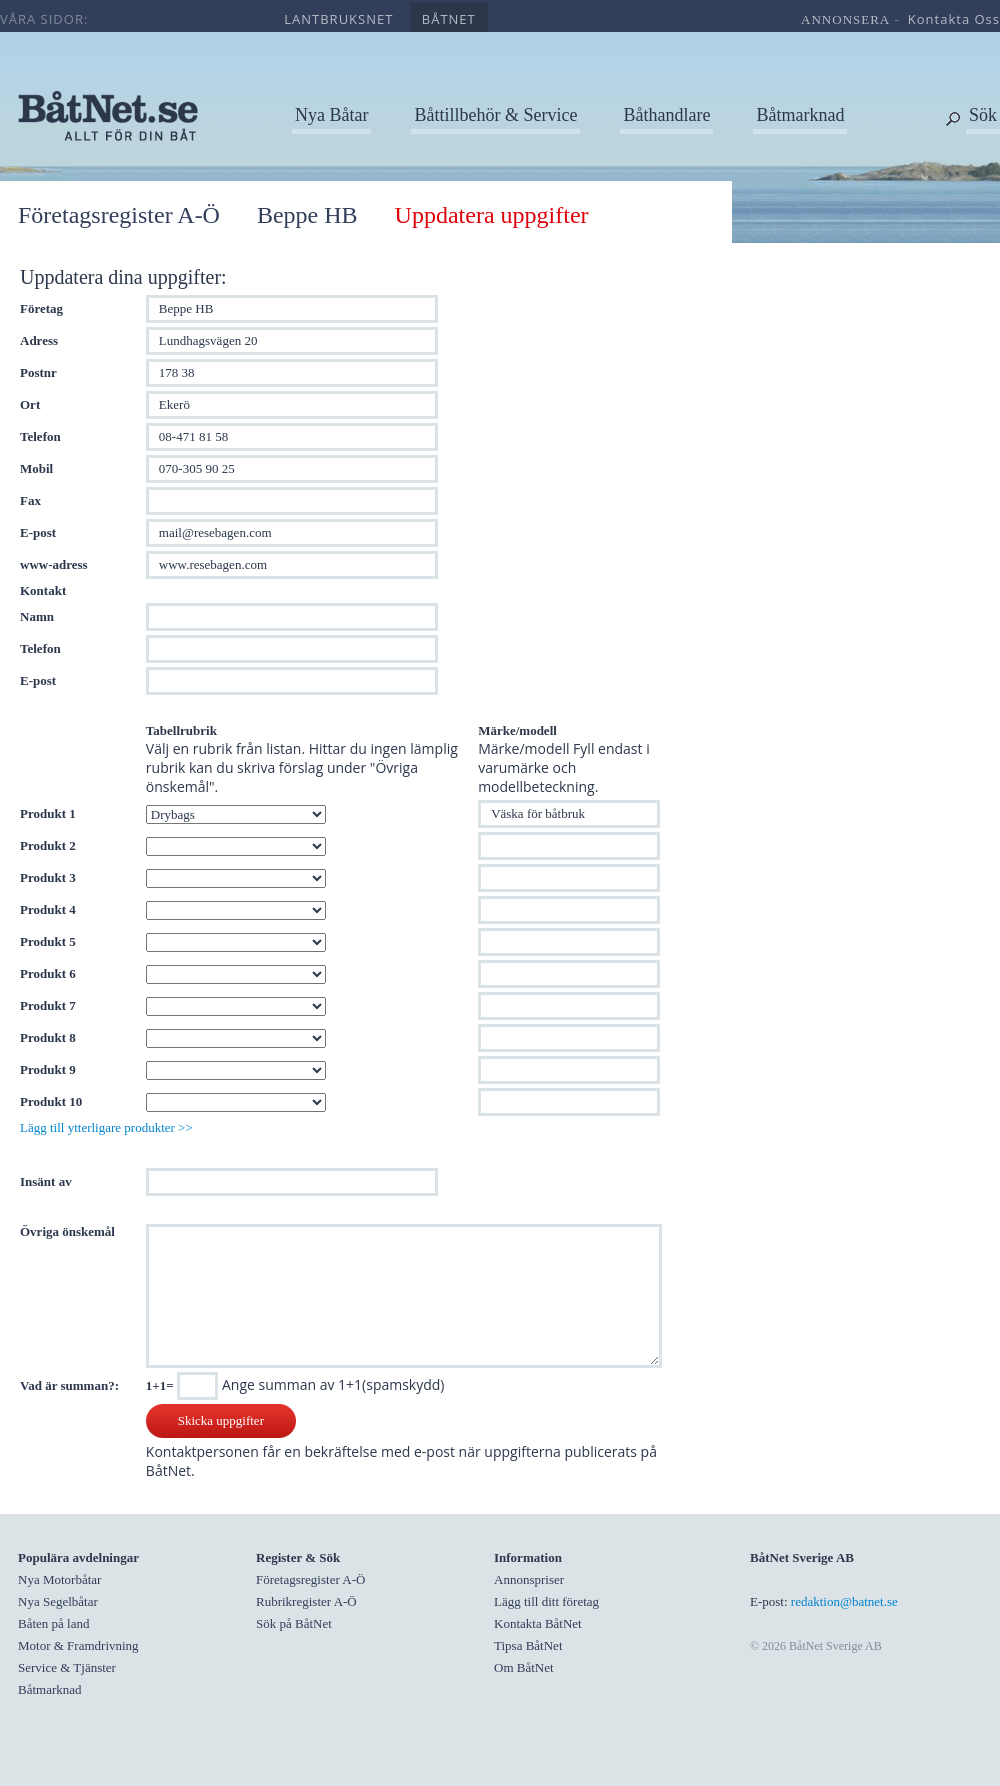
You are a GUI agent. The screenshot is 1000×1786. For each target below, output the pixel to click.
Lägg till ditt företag (546, 1601)
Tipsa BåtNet (528, 1645)
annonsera (845, 19)
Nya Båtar (331, 115)
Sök (983, 115)
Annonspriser (529, 1579)
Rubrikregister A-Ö (306, 1601)
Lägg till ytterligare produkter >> (106, 1127)
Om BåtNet (524, 1667)
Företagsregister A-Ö (119, 215)
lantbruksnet (338, 19)
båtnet (449, 19)
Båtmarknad (800, 115)
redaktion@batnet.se (844, 1601)
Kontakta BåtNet (538, 1623)
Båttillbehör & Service (495, 115)
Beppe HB (307, 215)
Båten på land (53, 1623)
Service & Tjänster (67, 1667)
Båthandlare (666, 115)
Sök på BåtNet (294, 1623)
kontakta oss (954, 19)
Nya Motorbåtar (59, 1579)
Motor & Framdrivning (78, 1645)
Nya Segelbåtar (58, 1601)
